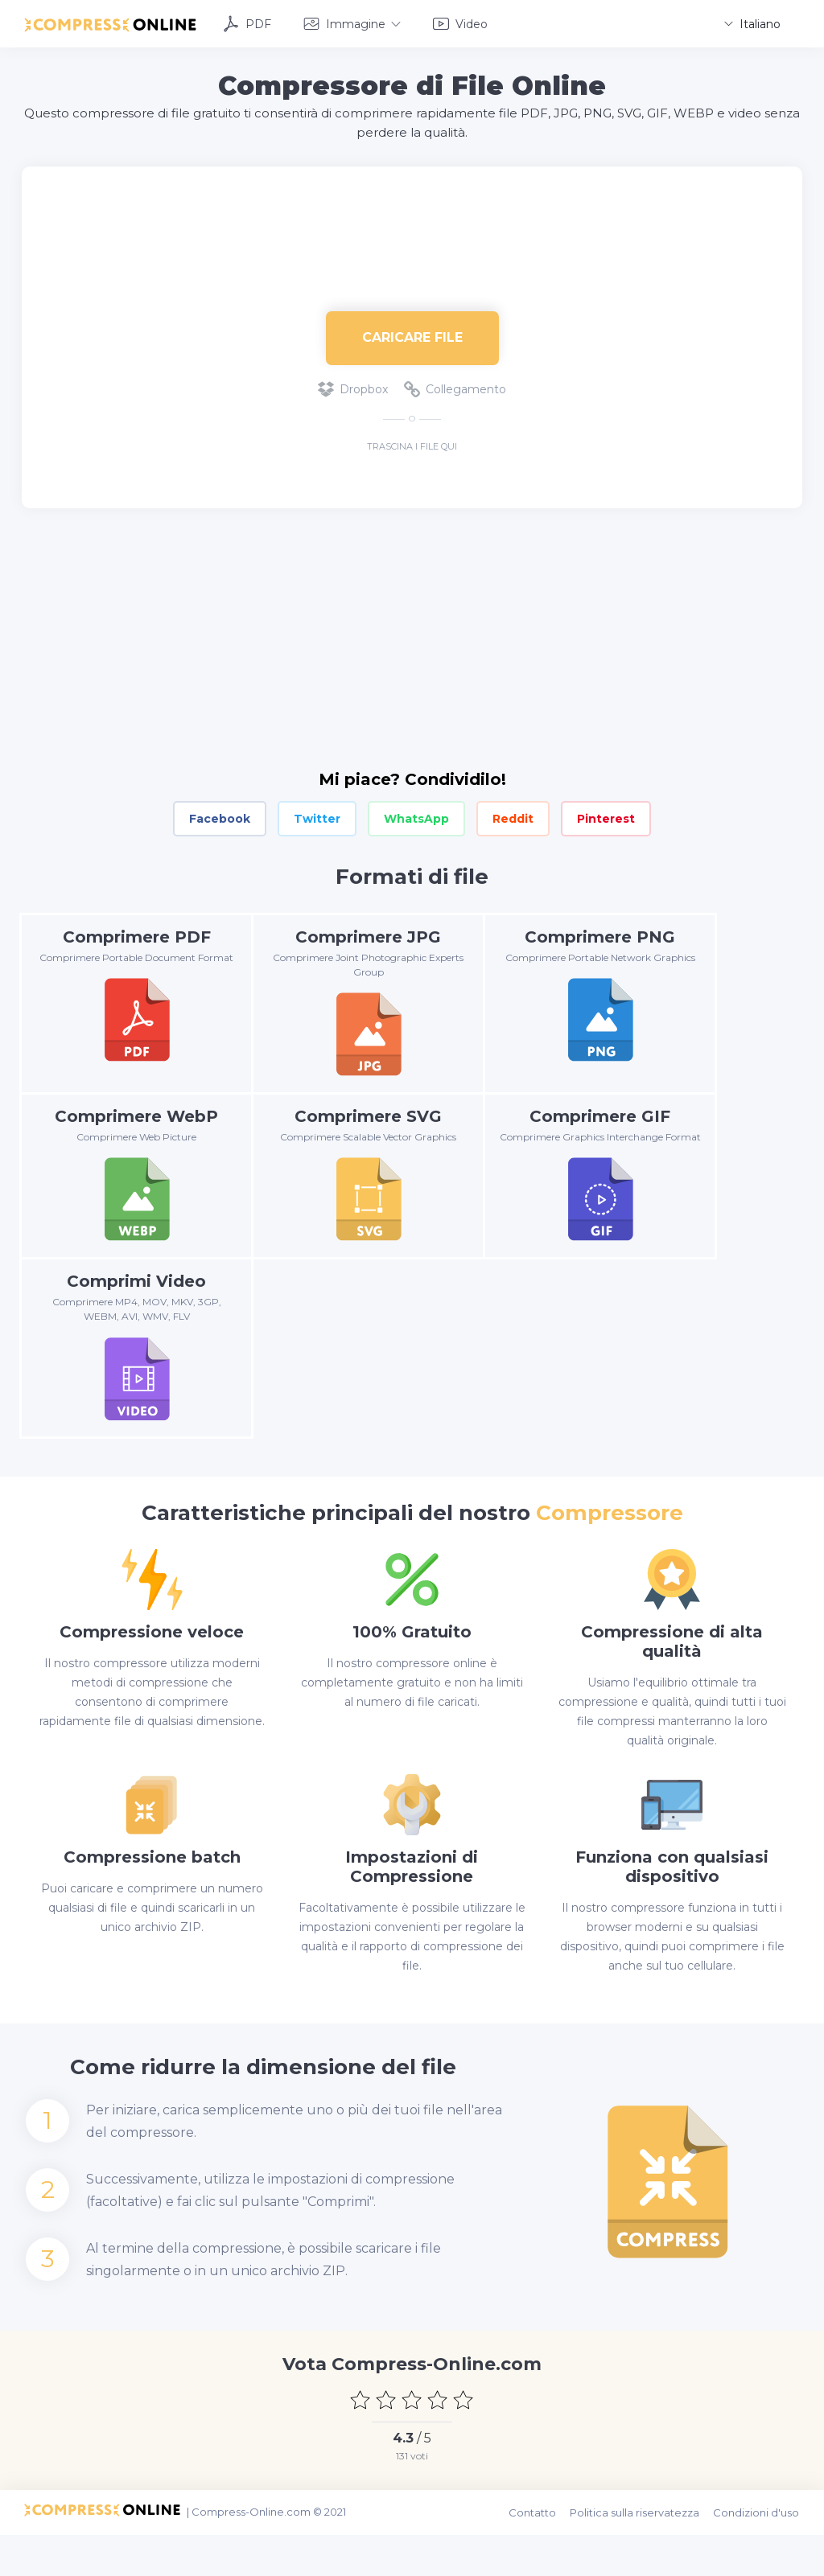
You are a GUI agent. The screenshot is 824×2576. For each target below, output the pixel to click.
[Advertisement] (412, 216)
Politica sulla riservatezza (639, 2555)
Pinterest (606, 815)
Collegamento (455, 386)
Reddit (513, 815)
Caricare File (412, 335)
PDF (247, 22)
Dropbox (353, 386)
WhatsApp (416, 815)
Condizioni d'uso (759, 2555)
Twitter (317, 815)
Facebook (219, 815)
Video (460, 22)
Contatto (538, 2555)
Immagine (352, 22)
